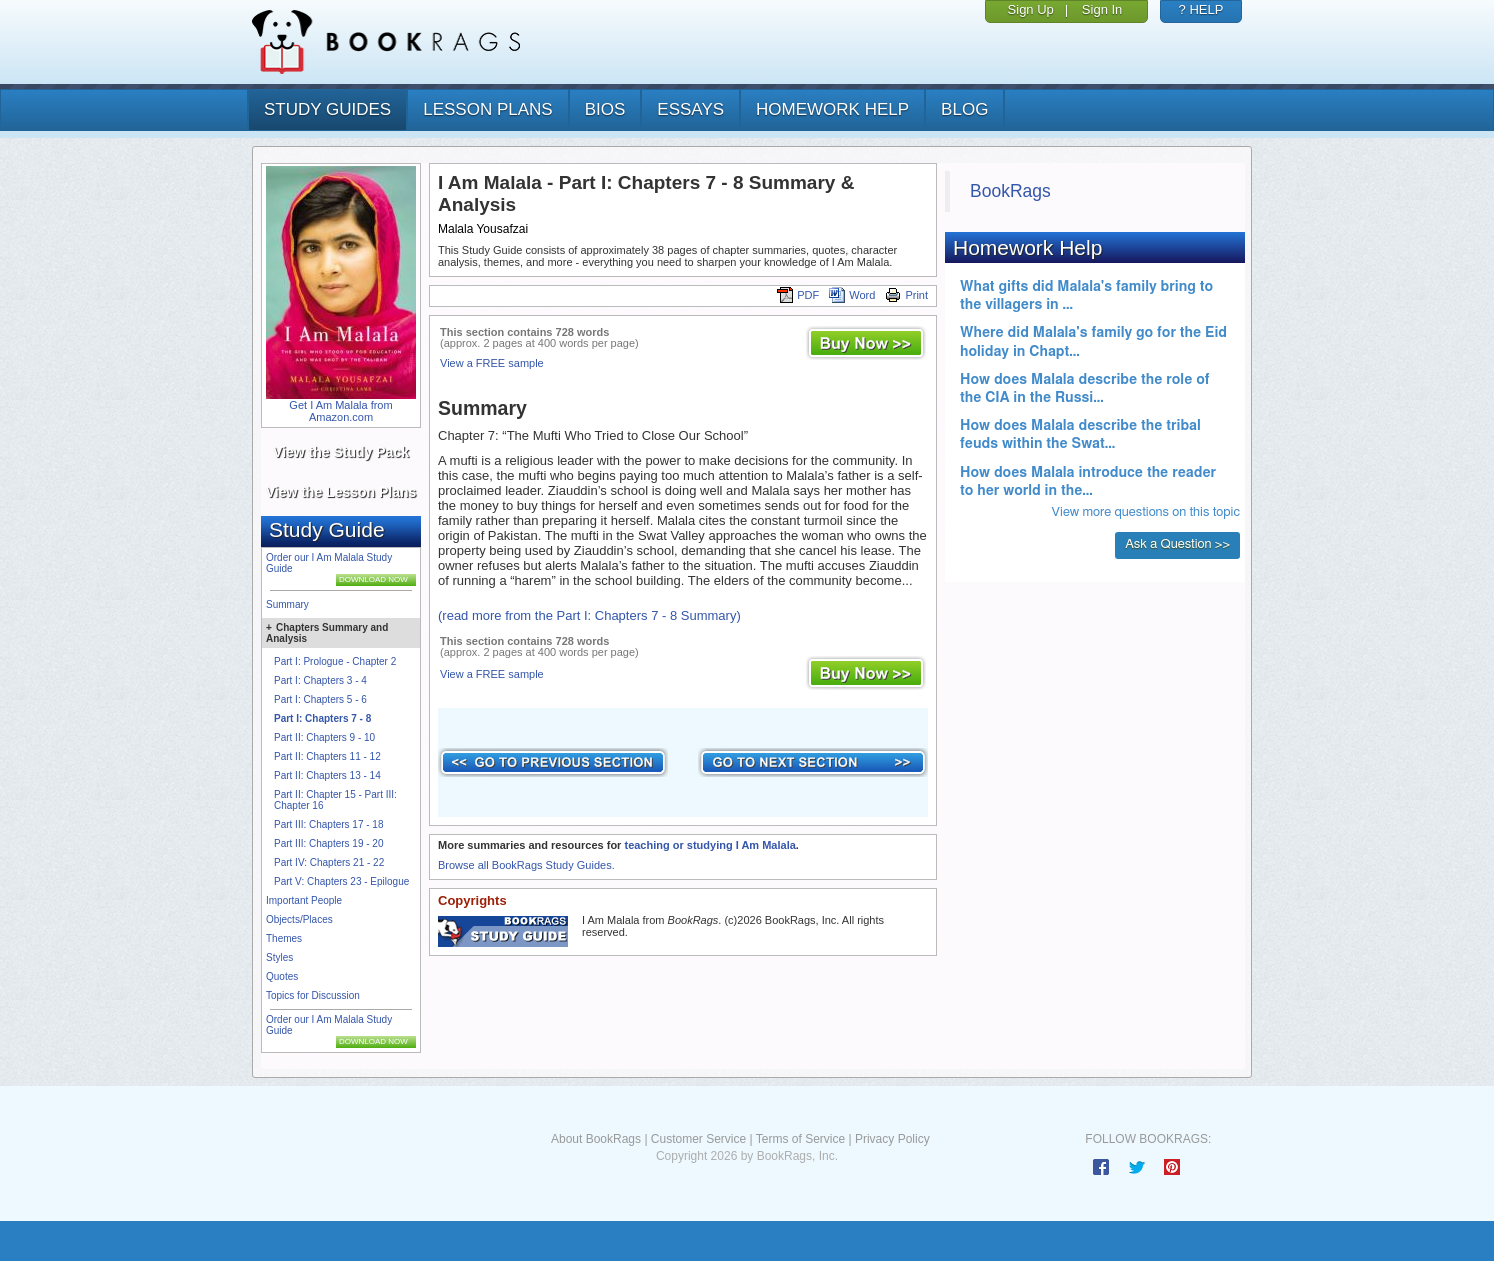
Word (852, 295)
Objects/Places (299, 919)
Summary (287, 604)
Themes (284, 938)
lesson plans (487, 109)
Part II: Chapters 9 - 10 (324, 737)
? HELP (1201, 9)
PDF (798, 295)
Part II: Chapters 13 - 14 (327, 775)
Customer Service (698, 1139)
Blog (964, 109)
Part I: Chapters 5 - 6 (320, 699)
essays (690, 109)
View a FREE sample (492, 363)
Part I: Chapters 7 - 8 (322, 718)
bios (605, 109)
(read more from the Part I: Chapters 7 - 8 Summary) (589, 615)
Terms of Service (800, 1139)
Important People (304, 900)
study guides (327, 109)
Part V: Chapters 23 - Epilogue (341, 881)
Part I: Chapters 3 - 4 (320, 680)
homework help (832, 109)
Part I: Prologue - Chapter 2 (335, 661)
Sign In (1102, 9)
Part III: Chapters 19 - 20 (329, 843)
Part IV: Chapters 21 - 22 (329, 862)
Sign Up (1031, 9)
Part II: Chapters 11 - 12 (327, 756)
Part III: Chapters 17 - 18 (329, 824)
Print (906, 295)
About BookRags (596, 1139)
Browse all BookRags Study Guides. (526, 865)
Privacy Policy (892, 1139)
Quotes (282, 976)
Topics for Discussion (313, 995)
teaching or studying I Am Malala (709, 845)
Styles (279, 957)
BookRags (1010, 191)
